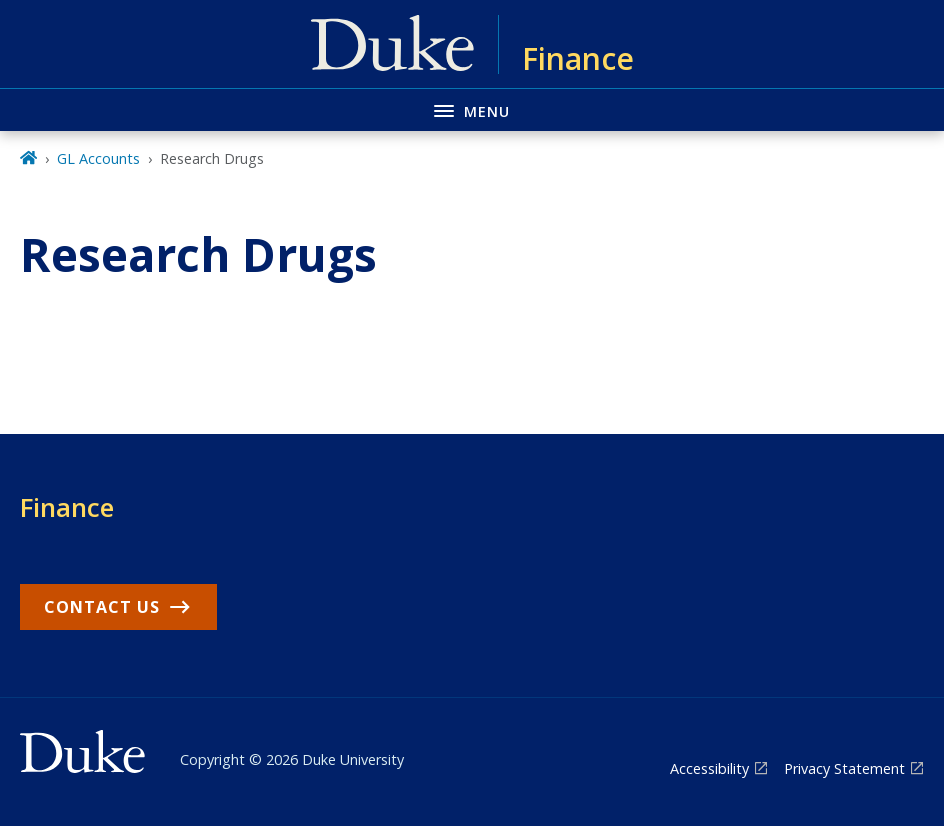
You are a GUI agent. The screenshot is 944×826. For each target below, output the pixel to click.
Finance (67, 507)
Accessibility (709, 768)
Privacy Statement (844, 768)
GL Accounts (98, 158)
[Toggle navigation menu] (472, 109)
